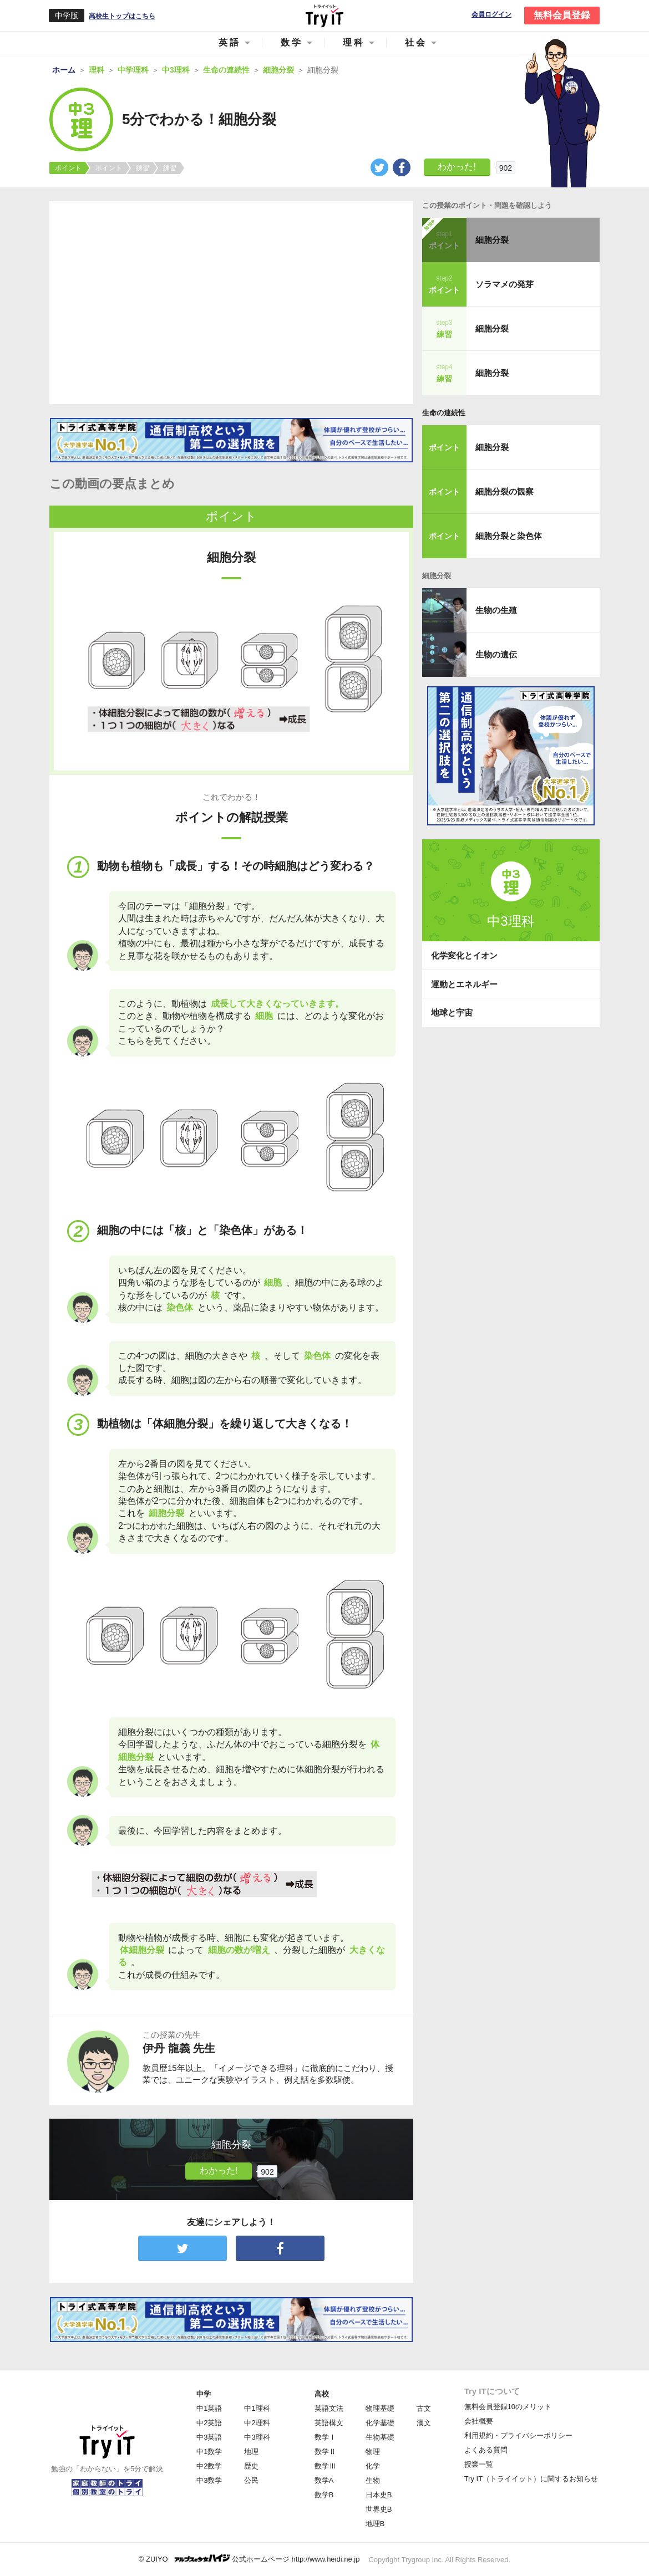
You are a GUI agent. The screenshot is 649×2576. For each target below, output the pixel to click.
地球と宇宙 (452, 1012)
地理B (375, 2523)
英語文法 (329, 2408)
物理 (373, 2451)
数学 (292, 42)
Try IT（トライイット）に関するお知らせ (531, 2479)
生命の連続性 (443, 413)
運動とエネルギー (464, 984)
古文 (424, 2408)
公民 (251, 2480)
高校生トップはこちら (122, 16)
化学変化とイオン (464, 955)
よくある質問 (486, 2450)
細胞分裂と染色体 (508, 535)
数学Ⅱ (325, 2451)
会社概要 (478, 2421)
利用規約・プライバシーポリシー (518, 2435)
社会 (416, 42)
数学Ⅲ (325, 2466)
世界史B (379, 2509)
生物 (373, 2480)
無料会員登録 (562, 15)
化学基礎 (380, 2423)
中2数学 (209, 2466)
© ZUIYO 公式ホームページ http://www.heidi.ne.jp (249, 2558)
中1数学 (209, 2451)
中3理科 (257, 2437)
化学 (373, 2466)
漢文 (424, 2423)
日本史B (379, 2495)
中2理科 (257, 2423)
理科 (354, 42)
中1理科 (257, 2408)
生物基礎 (380, 2437)
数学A (324, 2480)
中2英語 (209, 2423)
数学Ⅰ (325, 2437)
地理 (251, 2451)
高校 (322, 2394)
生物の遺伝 (496, 654)
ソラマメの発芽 (504, 284)
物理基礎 (380, 2408)
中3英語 (209, 2437)
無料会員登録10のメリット (507, 2406)
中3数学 (209, 2480)
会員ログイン (491, 14)
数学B (324, 2495)
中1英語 (209, 2408)
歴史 (251, 2466)
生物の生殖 (496, 610)
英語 (230, 42)
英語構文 (329, 2423)
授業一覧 (478, 2464)
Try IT (324, 15)
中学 (203, 2394)
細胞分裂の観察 (504, 491)
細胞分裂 (492, 239)
